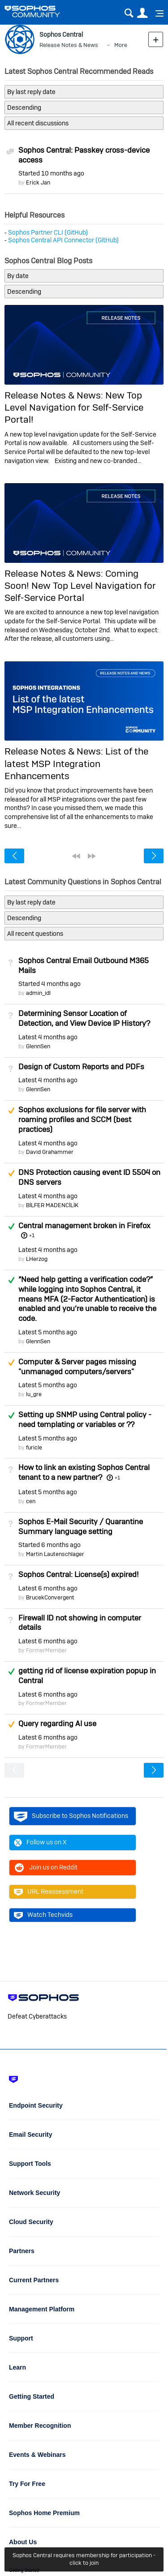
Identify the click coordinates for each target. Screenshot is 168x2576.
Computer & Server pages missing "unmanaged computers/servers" (77, 1366)
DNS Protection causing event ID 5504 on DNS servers (89, 1177)
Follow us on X (40, 1842)
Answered (11, 1226)
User (142, 13)
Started (51, 173)
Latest (48, 1037)
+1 (31, 1235)
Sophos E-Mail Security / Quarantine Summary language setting (80, 1526)
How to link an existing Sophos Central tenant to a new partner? (84, 1472)
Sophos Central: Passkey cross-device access (84, 155)
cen (30, 1501)
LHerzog (36, 1259)
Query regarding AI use (57, 1723)
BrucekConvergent (50, 1597)
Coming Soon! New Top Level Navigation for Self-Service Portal (80, 585)
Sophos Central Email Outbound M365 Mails (83, 965)
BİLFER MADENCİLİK (52, 1205)
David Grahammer (49, 1152)
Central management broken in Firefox (84, 1225)
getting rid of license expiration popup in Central (87, 1675)
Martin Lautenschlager (55, 1554)
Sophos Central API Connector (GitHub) (63, 240)
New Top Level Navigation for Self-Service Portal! (73, 407)
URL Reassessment (48, 1891)
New (155, 39)
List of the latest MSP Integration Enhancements (76, 763)
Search (129, 13)
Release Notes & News (68, 45)
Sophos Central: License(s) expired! (78, 1574)
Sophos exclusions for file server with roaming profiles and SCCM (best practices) (82, 1119)
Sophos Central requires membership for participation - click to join (84, 2559)
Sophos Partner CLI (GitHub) (48, 232)
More (120, 45)
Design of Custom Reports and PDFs (81, 1067)
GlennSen (38, 1046)
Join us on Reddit (46, 1867)
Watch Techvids (43, 1915)
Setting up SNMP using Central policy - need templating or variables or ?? (84, 1419)
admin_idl (38, 993)
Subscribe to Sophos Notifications (71, 1816)
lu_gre (34, 1394)
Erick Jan (38, 182)
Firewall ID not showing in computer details (79, 1623)
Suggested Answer (11, 1110)
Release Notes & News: (54, 395)
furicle (34, 1447)
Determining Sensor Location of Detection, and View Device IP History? (84, 1018)
